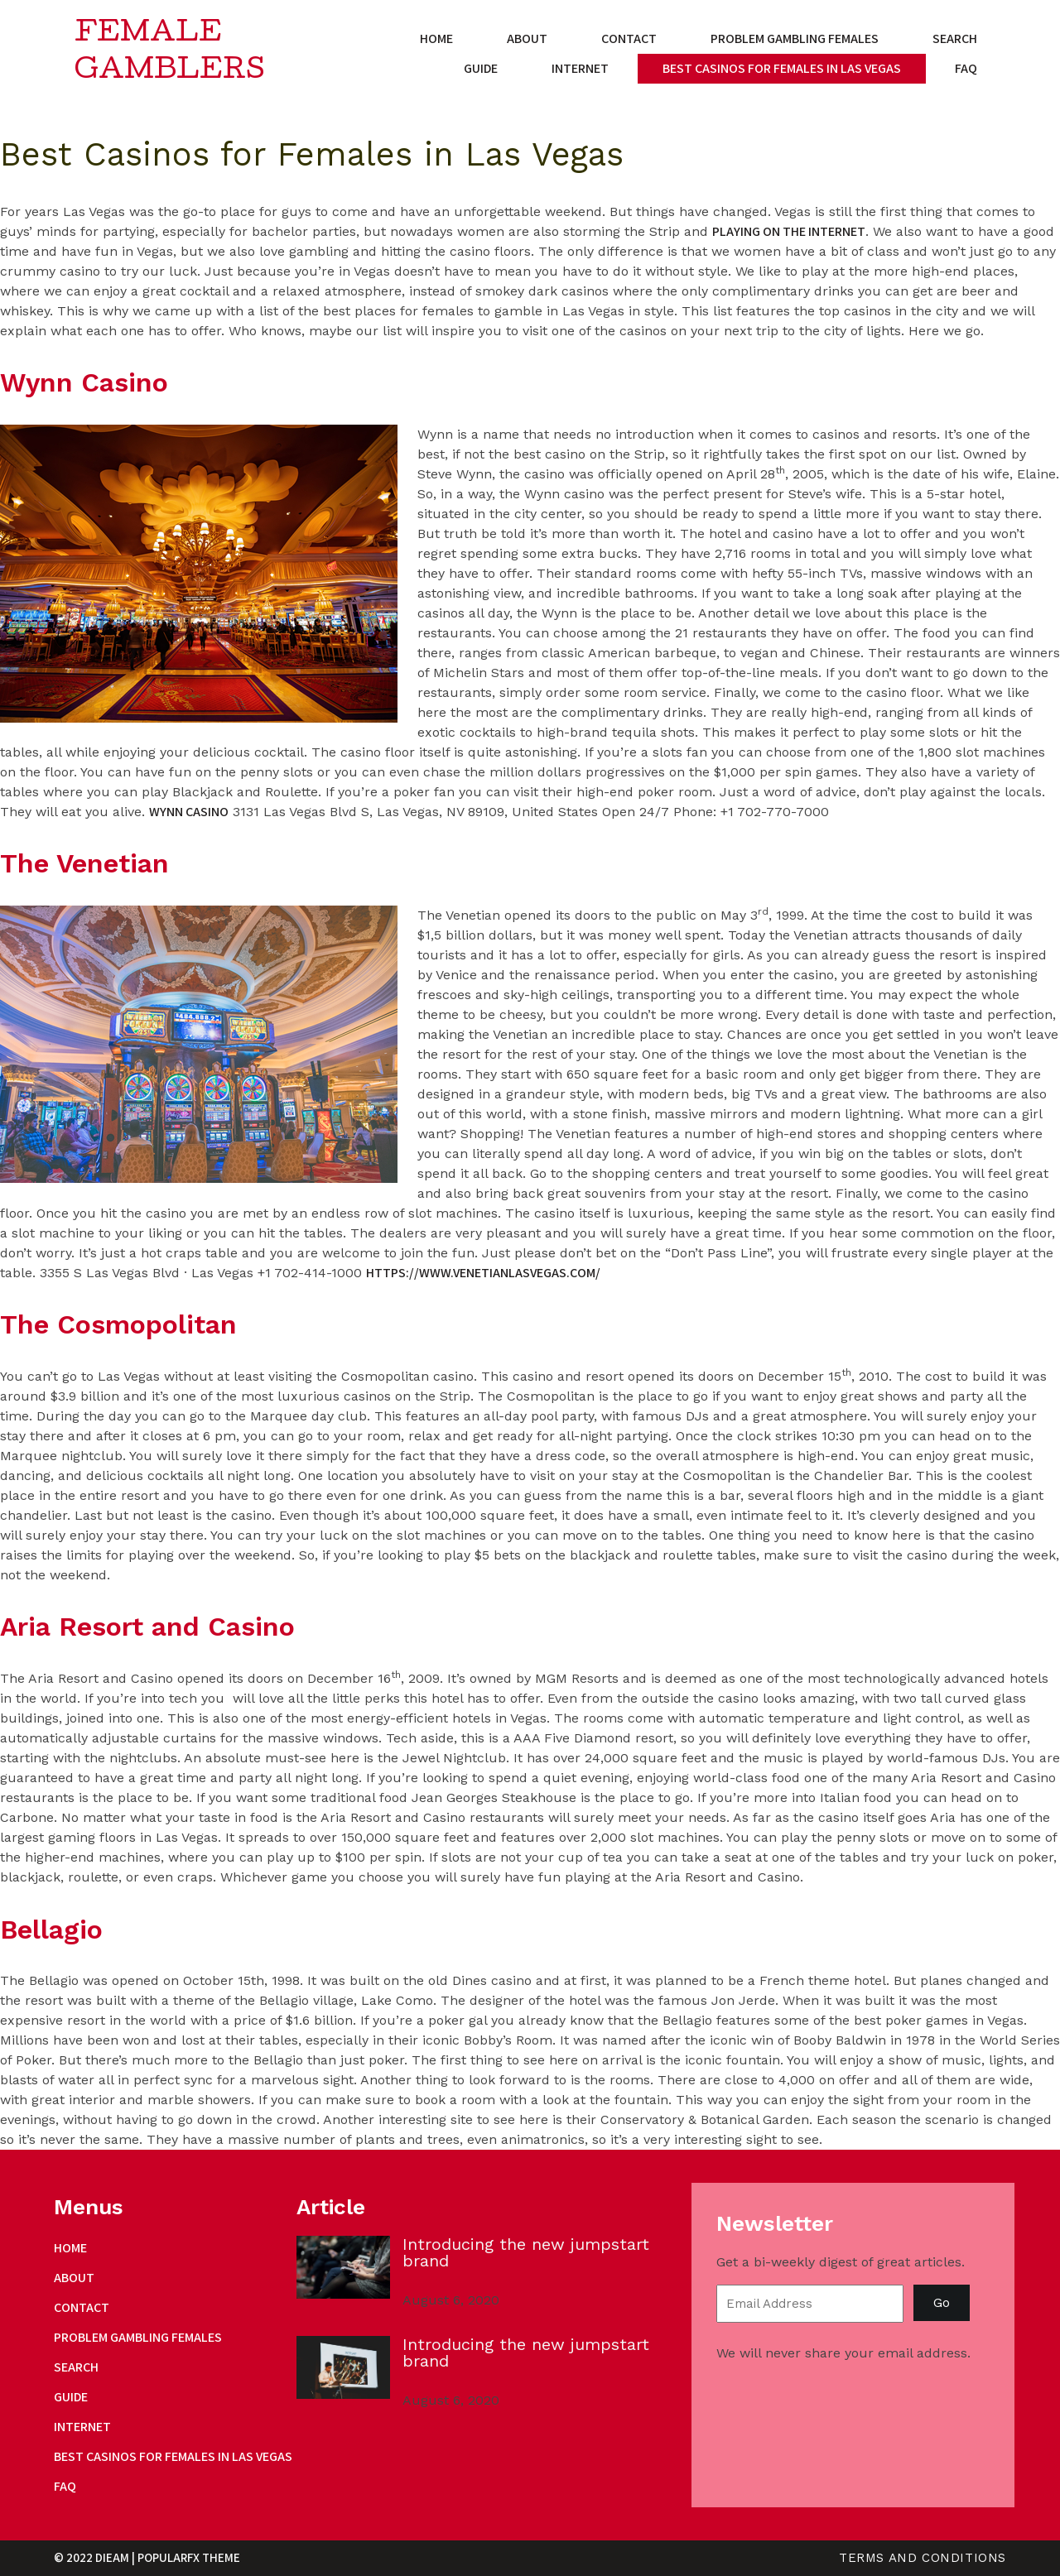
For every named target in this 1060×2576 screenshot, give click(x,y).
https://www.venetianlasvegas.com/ (483, 1272)
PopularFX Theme (188, 2557)
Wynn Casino (189, 811)
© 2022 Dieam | (95, 2557)
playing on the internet (788, 231)
